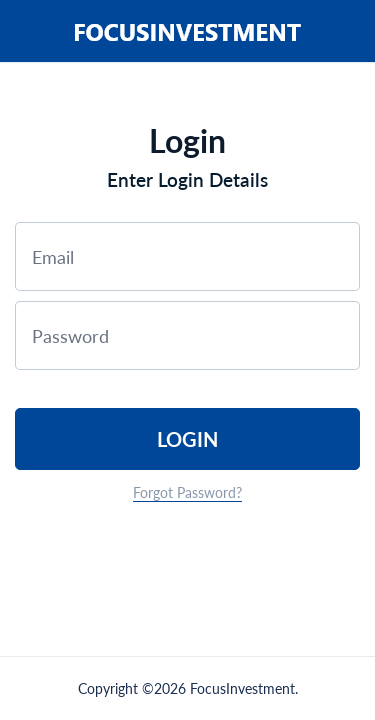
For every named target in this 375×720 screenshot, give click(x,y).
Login (187, 439)
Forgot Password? (187, 492)
